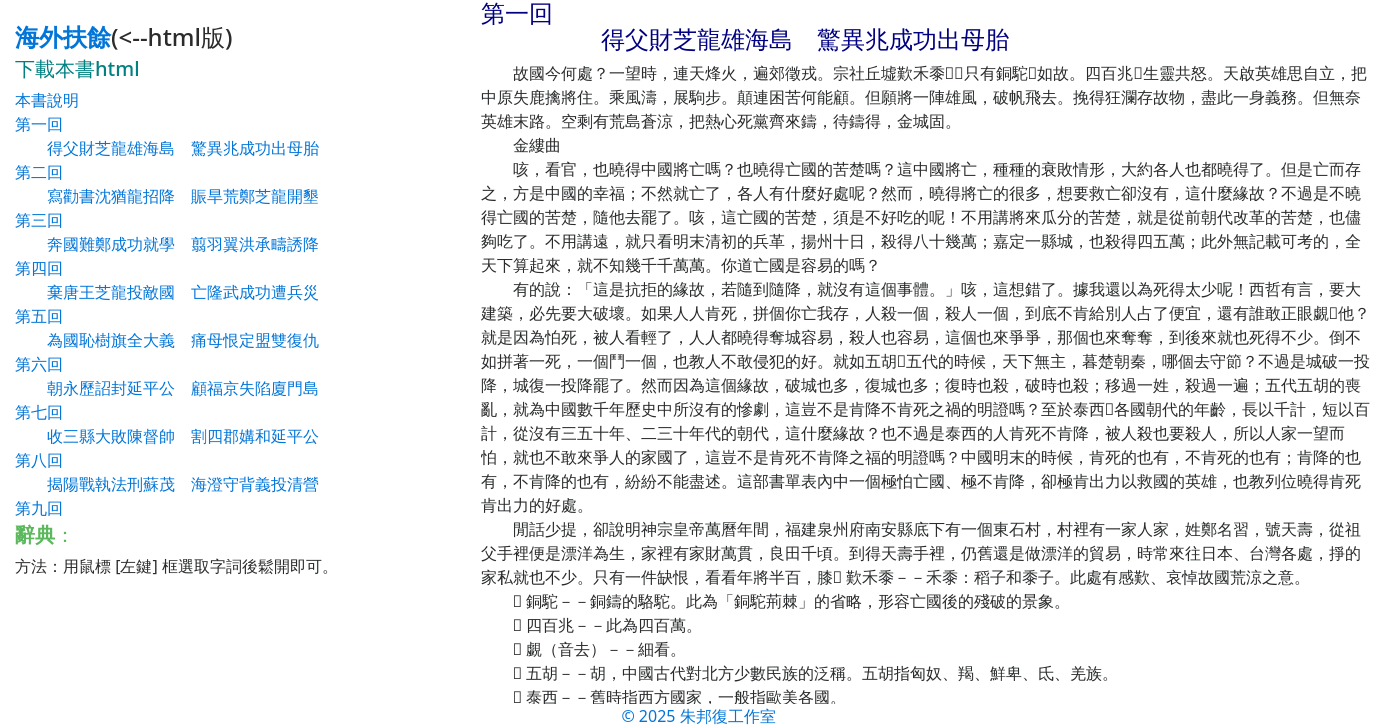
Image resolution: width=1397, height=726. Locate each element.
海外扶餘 (63, 36)
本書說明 (47, 100)
